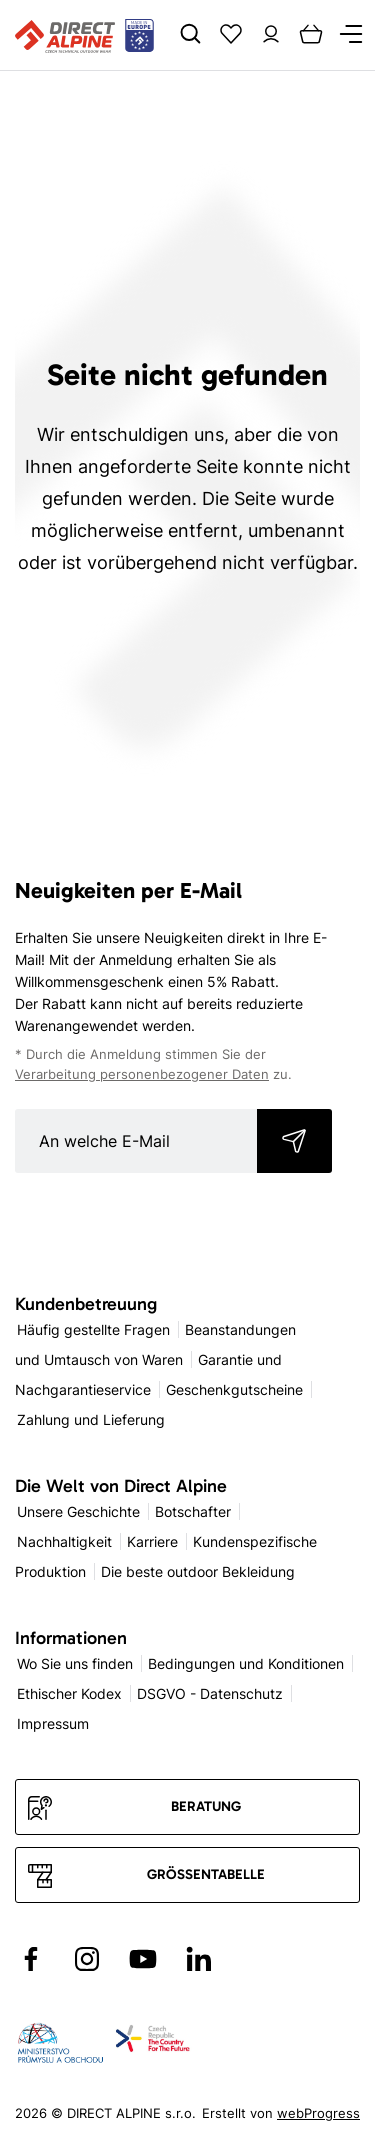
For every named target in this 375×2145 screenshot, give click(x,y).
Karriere (152, 1541)
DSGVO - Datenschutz (210, 1693)
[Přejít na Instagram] (87, 1959)
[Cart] (311, 34)
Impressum (53, 1723)
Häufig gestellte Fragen (93, 1329)
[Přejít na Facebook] (31, 1959)
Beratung (206, 1806)
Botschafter (193, 1511)
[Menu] (351, 34)
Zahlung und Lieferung (91, 1419)
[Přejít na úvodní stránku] (84, 35)
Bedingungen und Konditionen (246, 1663)
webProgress (318, 2113)
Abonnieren (294, 1141)
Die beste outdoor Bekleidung (198, 1571)
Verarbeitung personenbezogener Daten (142, 1074)
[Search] (191, 34)
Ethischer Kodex (69, 1693)
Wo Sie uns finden (75, 1663)
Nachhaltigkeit (64, 1541)
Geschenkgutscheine (234, 1389)
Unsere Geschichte (78, 1511)
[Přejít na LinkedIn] (199, 1959)
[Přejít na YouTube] (143, 1959)
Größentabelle (206, 1874)
